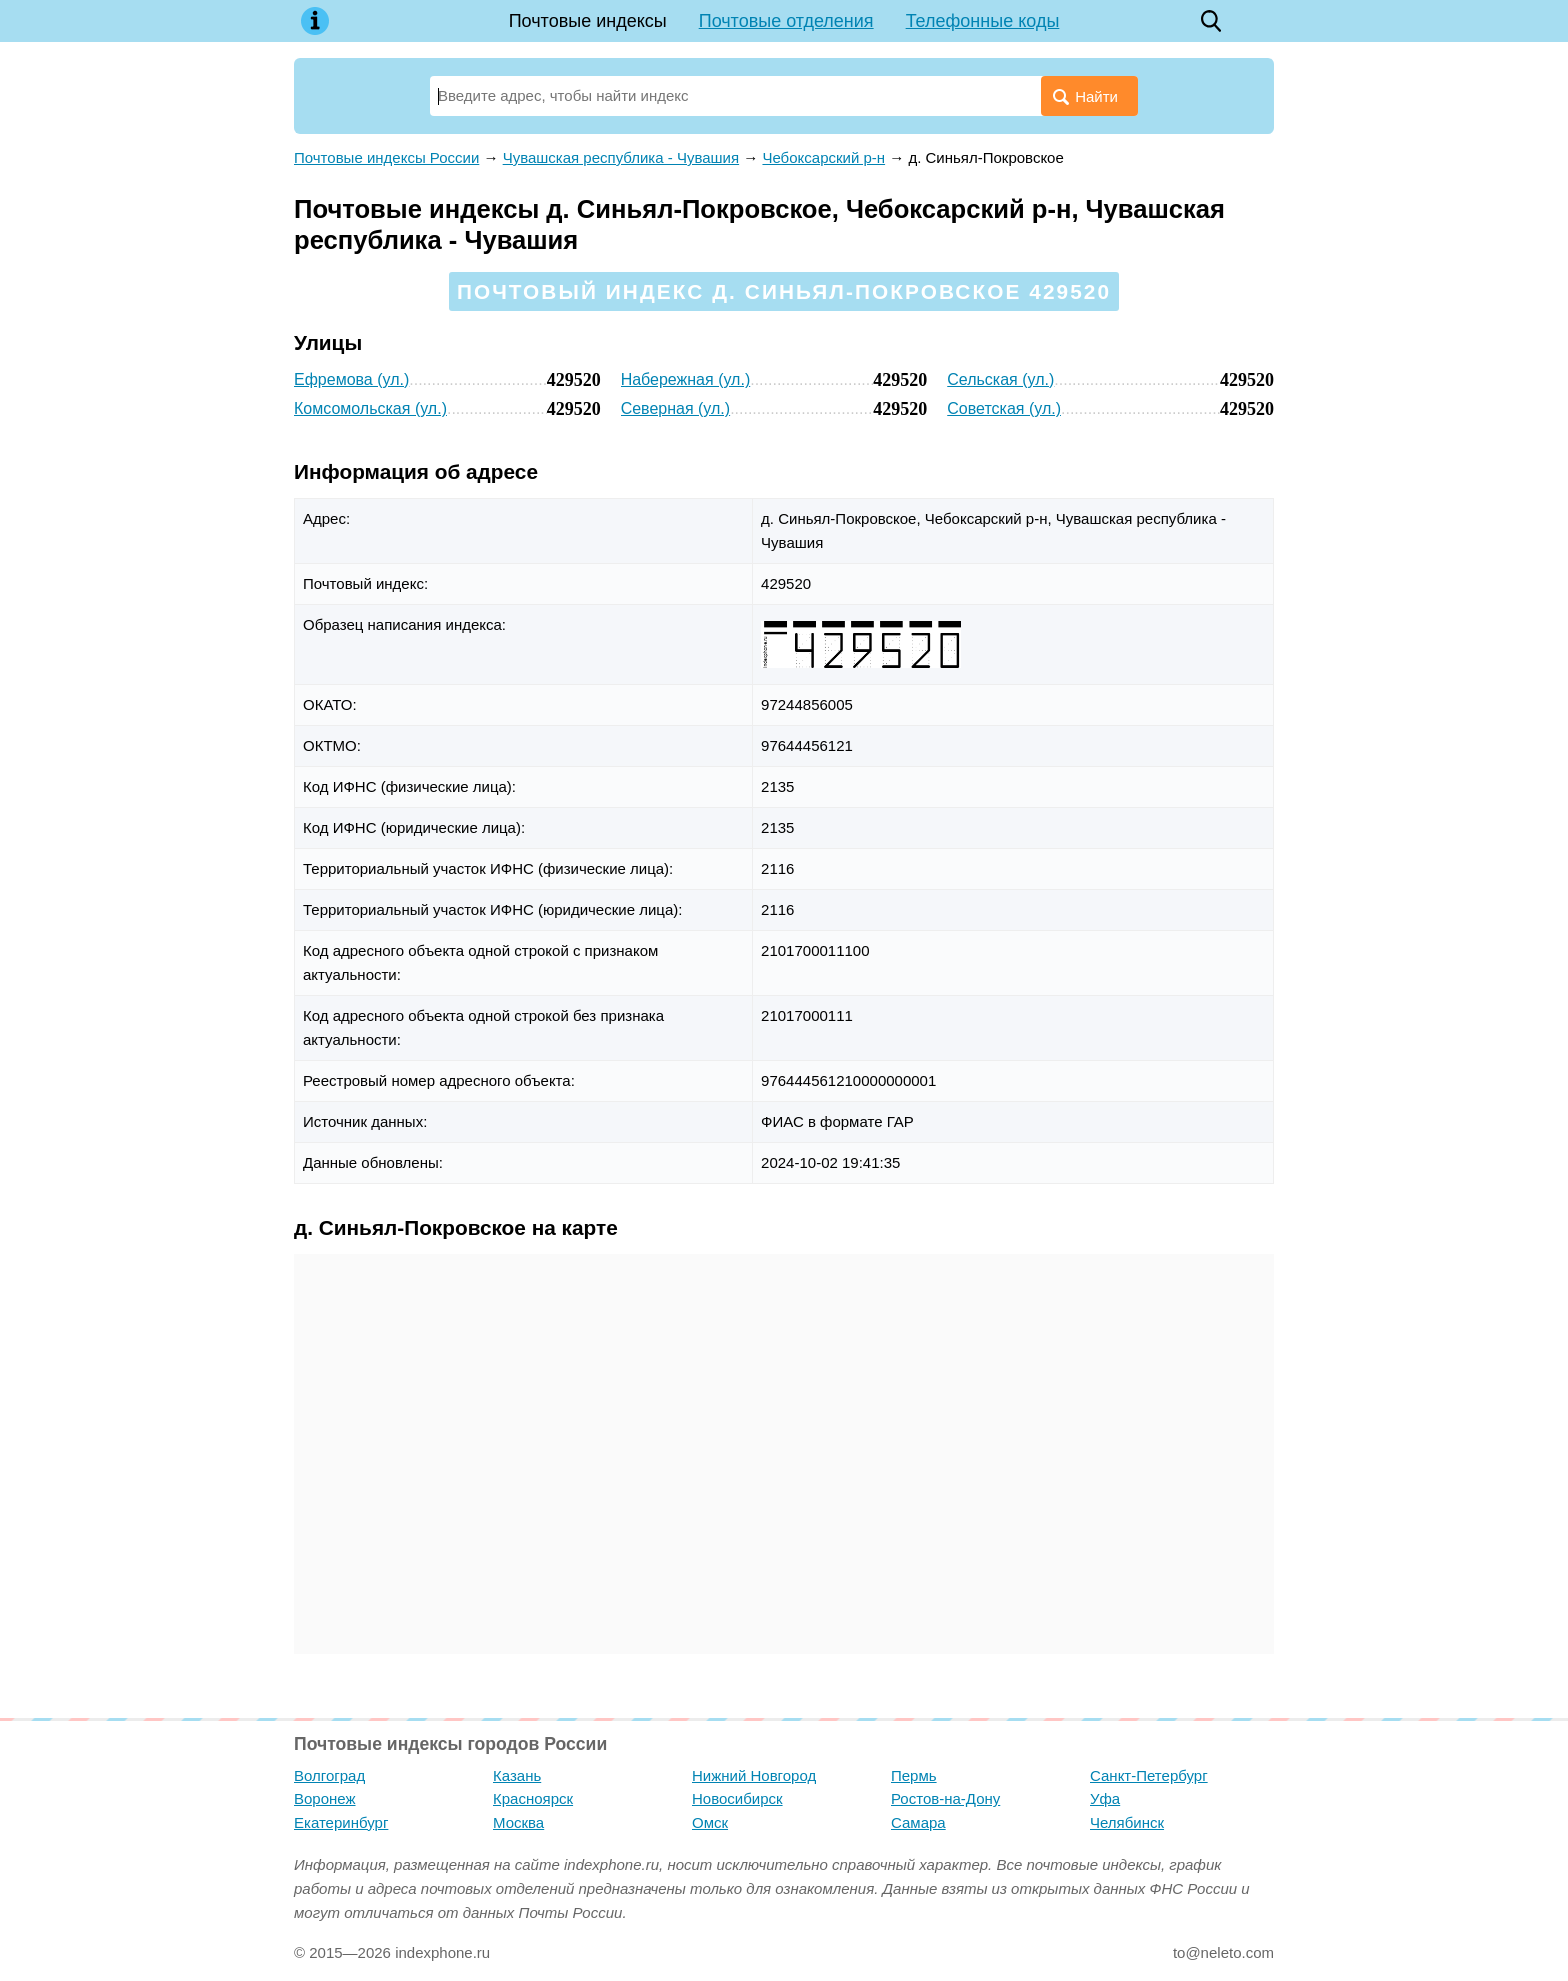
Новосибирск (737, 1798)
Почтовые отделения (786, 21)
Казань (517, 1775)
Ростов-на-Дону (945, 1798)
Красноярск (533, 1798)
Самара (918, 1822)
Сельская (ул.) (1000, 379)
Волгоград (329, 1775)
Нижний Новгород (754, 1775)
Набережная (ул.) (686, 379)
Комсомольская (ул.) (370, 408)
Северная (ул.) (676, 408)
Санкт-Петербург (1149, 1775)
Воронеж (325, 1798)
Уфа (1105, 1798)
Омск (710, 1822)
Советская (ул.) (1004, 408)
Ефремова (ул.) (351, 379)
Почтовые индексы (588, 21)
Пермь (914, 1775)
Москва (518, 1822)
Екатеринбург (341, 1822)
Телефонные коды (983, 21)
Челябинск (1127, 1822)
